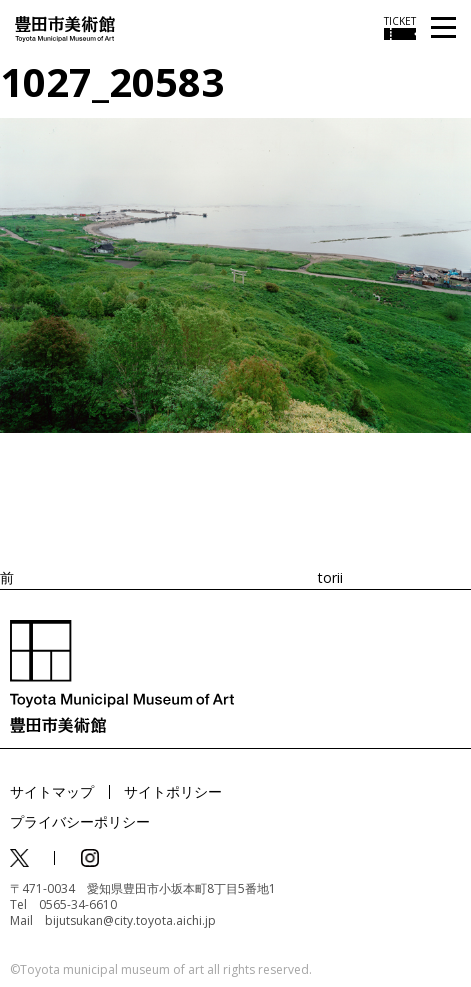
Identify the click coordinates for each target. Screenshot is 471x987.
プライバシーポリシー (80, 821)
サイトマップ (52, 791)
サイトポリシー (173, 791)
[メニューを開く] (443, 28)
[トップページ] (65, 27)
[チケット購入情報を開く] (400, 28)
